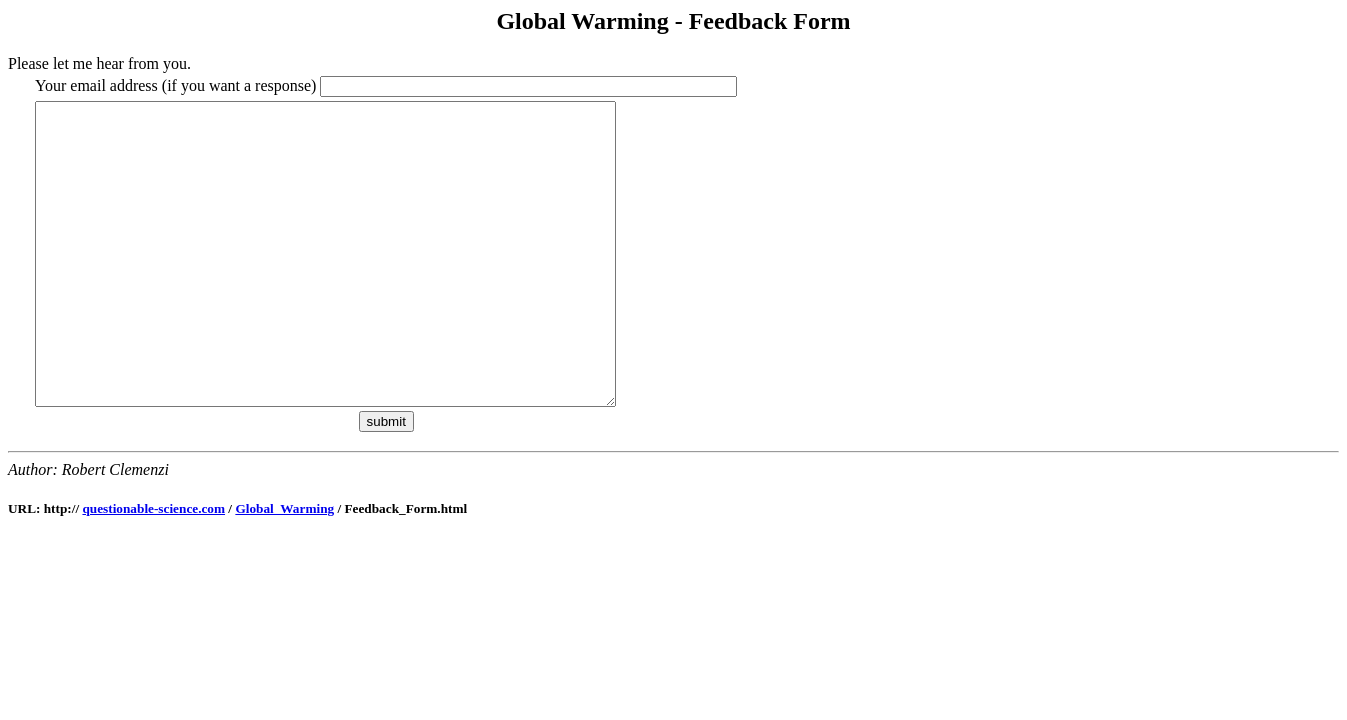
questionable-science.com (153, 568)
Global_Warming (284, 568)
